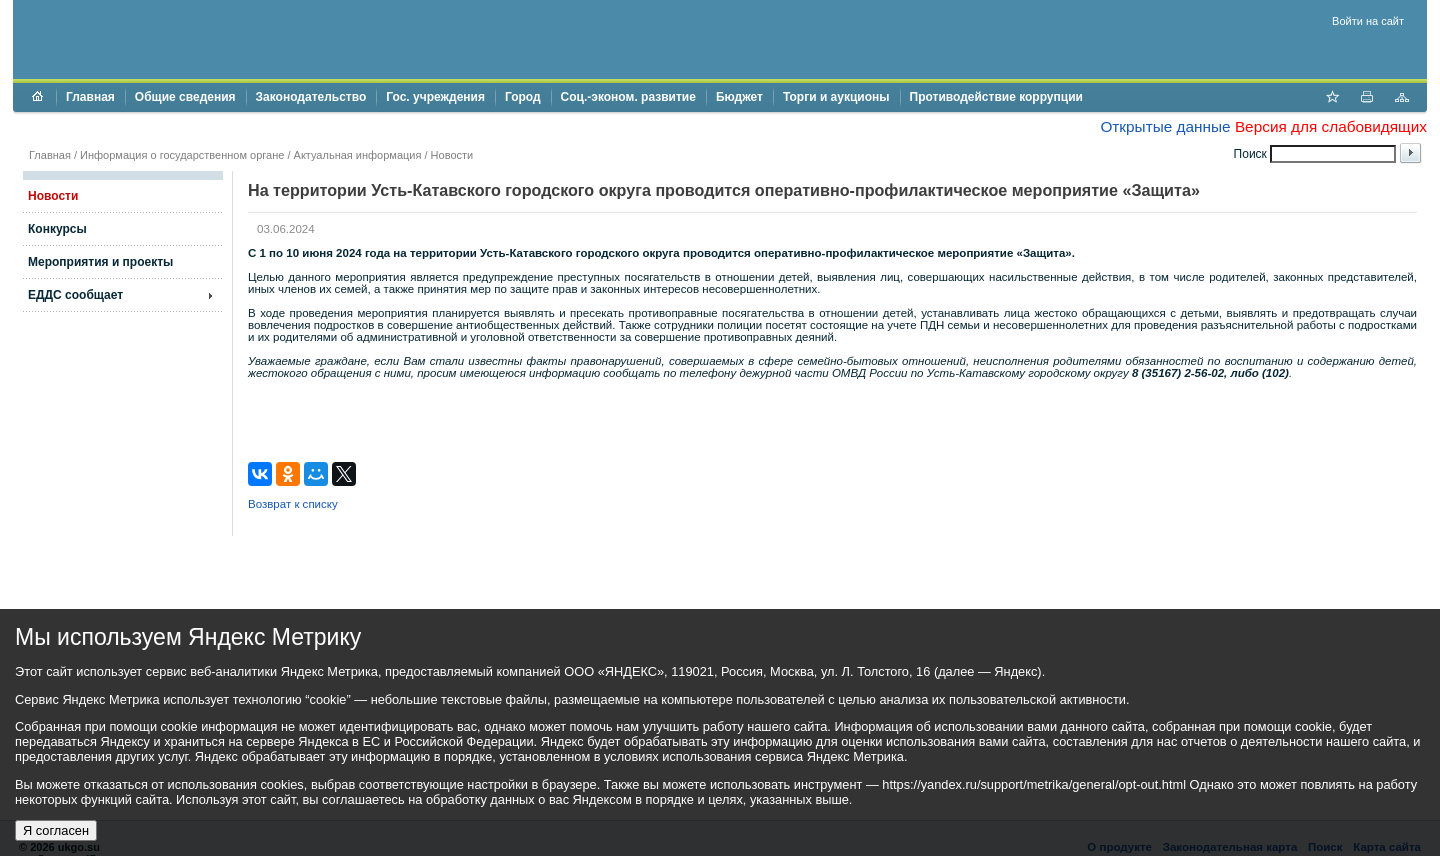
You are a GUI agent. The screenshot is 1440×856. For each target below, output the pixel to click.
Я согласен (56, 830)
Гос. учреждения (435, 97)
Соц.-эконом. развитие (628, 97)
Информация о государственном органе (182, 155)
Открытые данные (1165, 126)
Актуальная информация (358, 155)
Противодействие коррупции (996, 97)
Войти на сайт (1368, 21)
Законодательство (311, 97)
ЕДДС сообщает (75, 295)
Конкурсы (57, 229)
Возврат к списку (293, 504)
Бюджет (739, 97)
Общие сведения (185, 97)
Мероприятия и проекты (100, 262)
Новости (452, 155)
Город (523, 97)
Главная (90, 97)
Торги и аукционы (836, 97)
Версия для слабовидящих (1331, 126)
